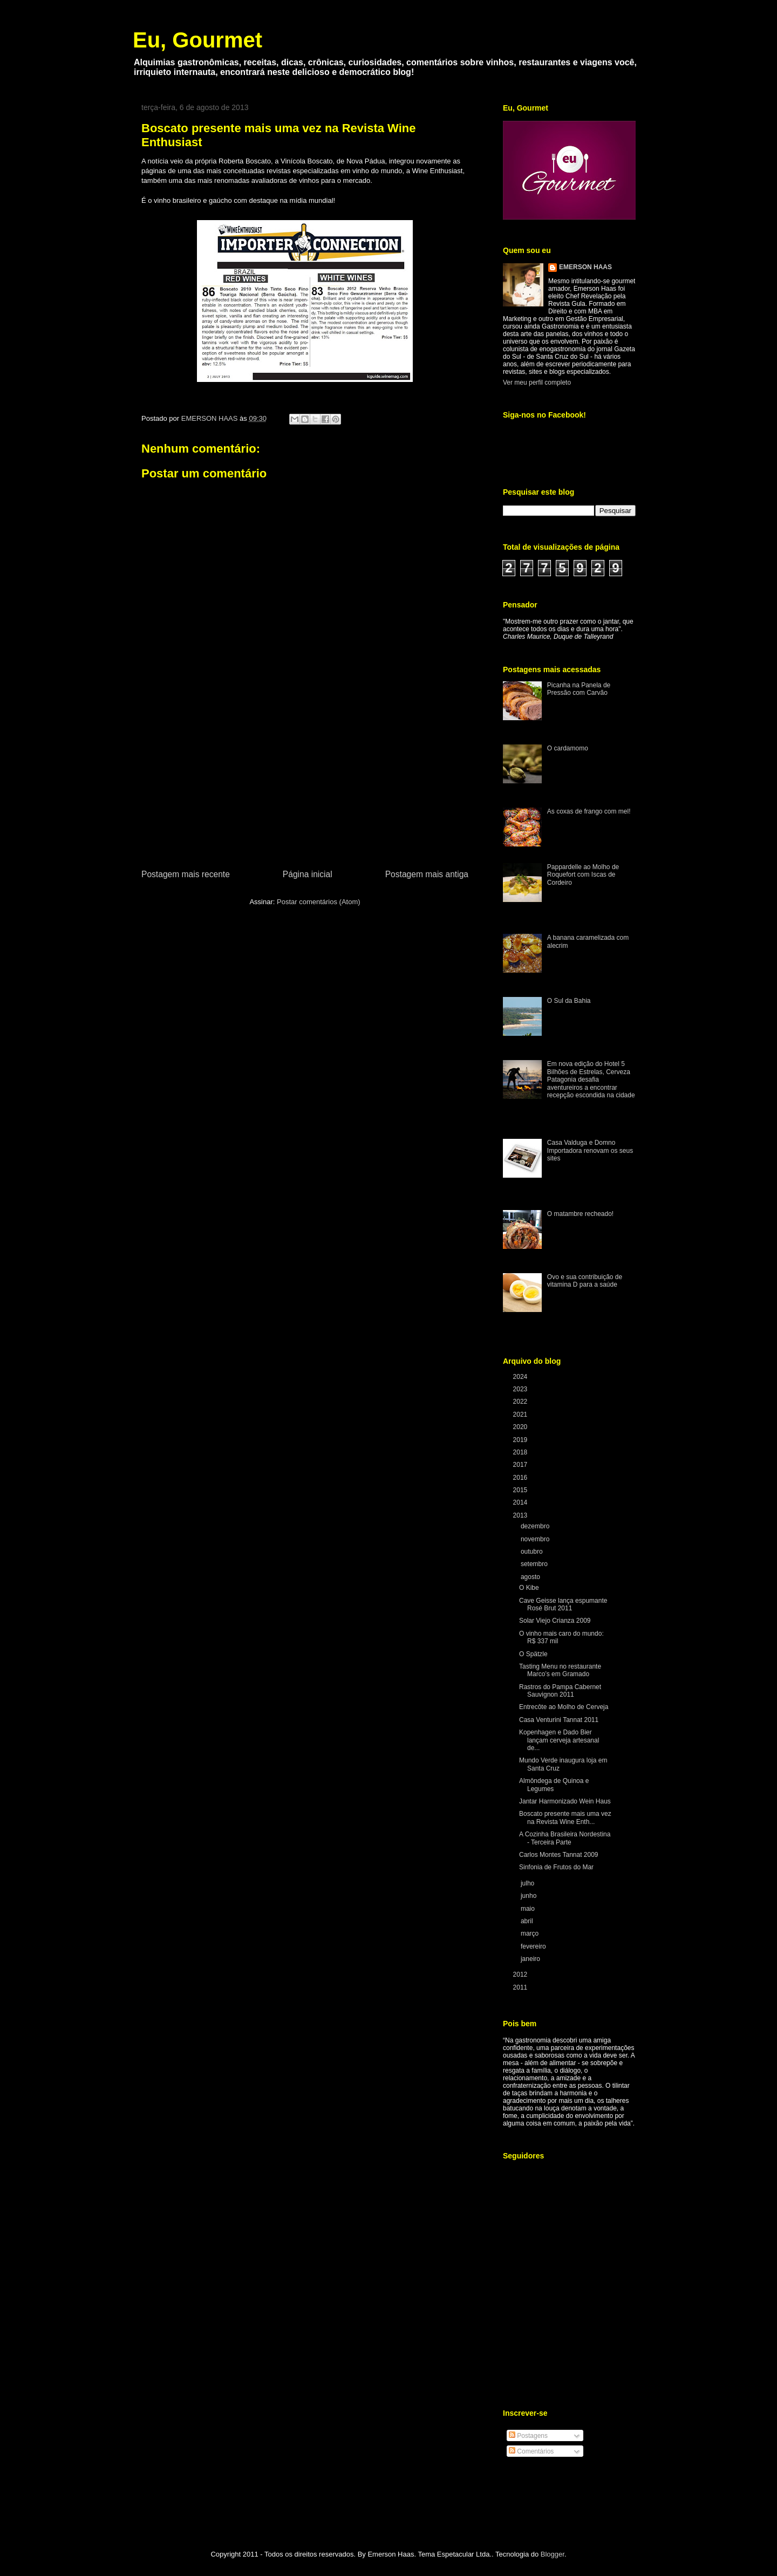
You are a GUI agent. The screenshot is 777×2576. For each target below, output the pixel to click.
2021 (521, 1414)
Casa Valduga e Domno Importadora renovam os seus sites (590, 1150)
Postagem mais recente (185, 874)
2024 (521, 1377)
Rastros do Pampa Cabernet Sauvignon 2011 (560, 1690)
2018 (521, 1452)
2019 (521, 1440)
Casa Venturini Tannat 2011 (558, 1720)
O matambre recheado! (580, 1214)
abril (528, 1921)
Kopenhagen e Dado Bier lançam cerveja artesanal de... (559, 1740)
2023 (521, 1389)
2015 (521, 1490)
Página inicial (307, 874)
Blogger (552, 2554)
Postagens (528, 2436)
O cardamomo (567, 748)
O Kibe (529, 1587)
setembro (535, 1564)
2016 (521, 1477)
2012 (521, 1974)
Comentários (531, 2451)
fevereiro (534, 1946)
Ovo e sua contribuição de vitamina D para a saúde (584, 1280)
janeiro (531, 1959)
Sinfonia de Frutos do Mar (556, 1867)
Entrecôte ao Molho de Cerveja (563, 1707)
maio (528, 1908)
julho (528, 1883)
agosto (531, 1577)
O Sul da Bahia (569, 1001)
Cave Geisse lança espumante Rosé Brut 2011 (563, 1604)
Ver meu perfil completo (537, 382)
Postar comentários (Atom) (318, 902)
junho (530, 1895)
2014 (521, 1502)
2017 (521, 1464)
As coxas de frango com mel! (589, 811)
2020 (521, 1427)
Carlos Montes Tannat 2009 (558, 1854)
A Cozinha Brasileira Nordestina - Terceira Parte (564, 1838)
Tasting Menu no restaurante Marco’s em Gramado (560, 1670)
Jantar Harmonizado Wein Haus (565, 1801)
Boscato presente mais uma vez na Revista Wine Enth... (565, 1817)
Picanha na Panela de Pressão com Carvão (578, 688)
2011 (521, 1987)
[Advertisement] (305, 787)
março (531, 1933)
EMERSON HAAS (585, 267)
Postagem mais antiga (426, 874)
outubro (532, 1551)
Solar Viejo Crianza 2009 (555, 1620)
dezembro (536, 1526)
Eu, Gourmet (197, 40)
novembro (536, 1539)
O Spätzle (533, 1654)
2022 (521, 1401)
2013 (521, 1515)
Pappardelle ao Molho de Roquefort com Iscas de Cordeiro (583, 874)
